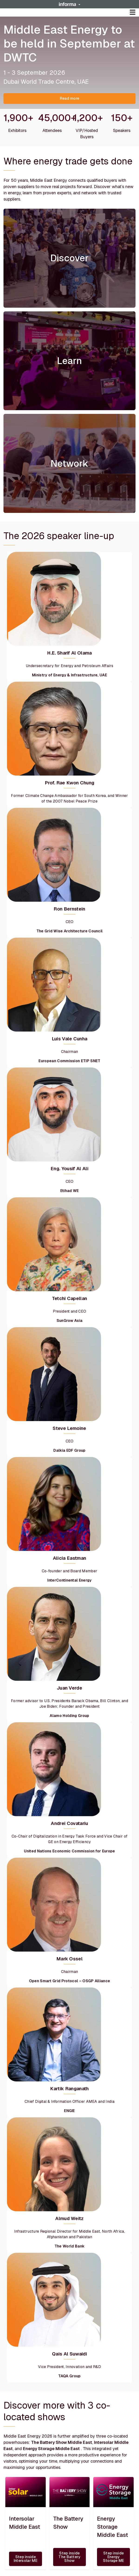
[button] (69, 4)
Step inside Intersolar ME (25, 2558)
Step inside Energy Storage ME (113, 2557)
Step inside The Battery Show (69, 2557)
